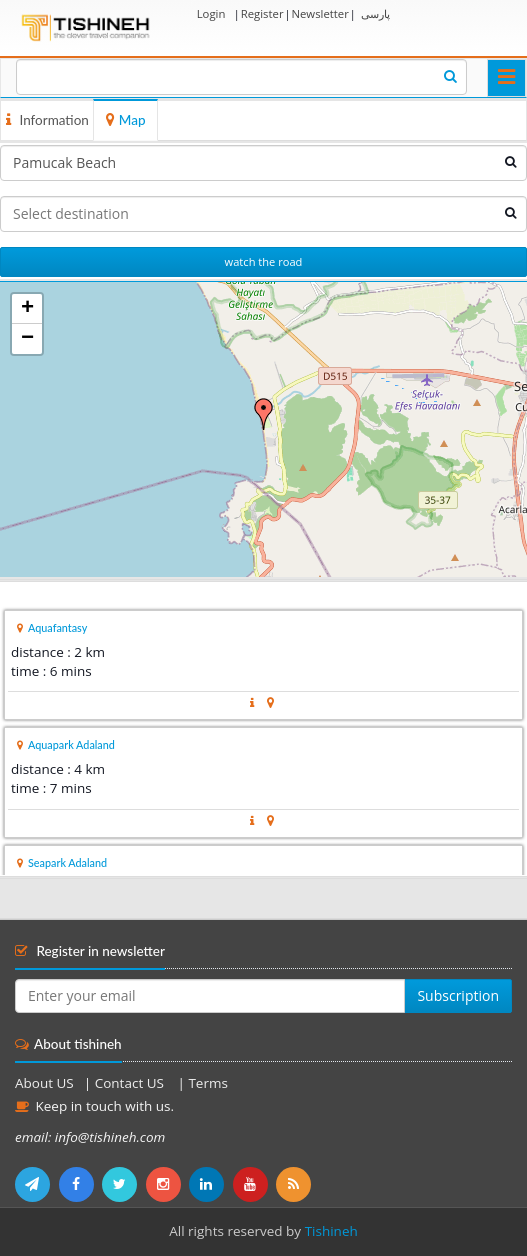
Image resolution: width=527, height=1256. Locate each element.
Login (211, 13)
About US (44, 1083)
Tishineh (331, 1231)
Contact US (131, 1083)
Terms (207, 1083)
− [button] (27, 339)
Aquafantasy (57, 627)
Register (262, 13)
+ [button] (27, 309)
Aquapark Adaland (71, 744)
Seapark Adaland (67, 862)
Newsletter (319, 13)
